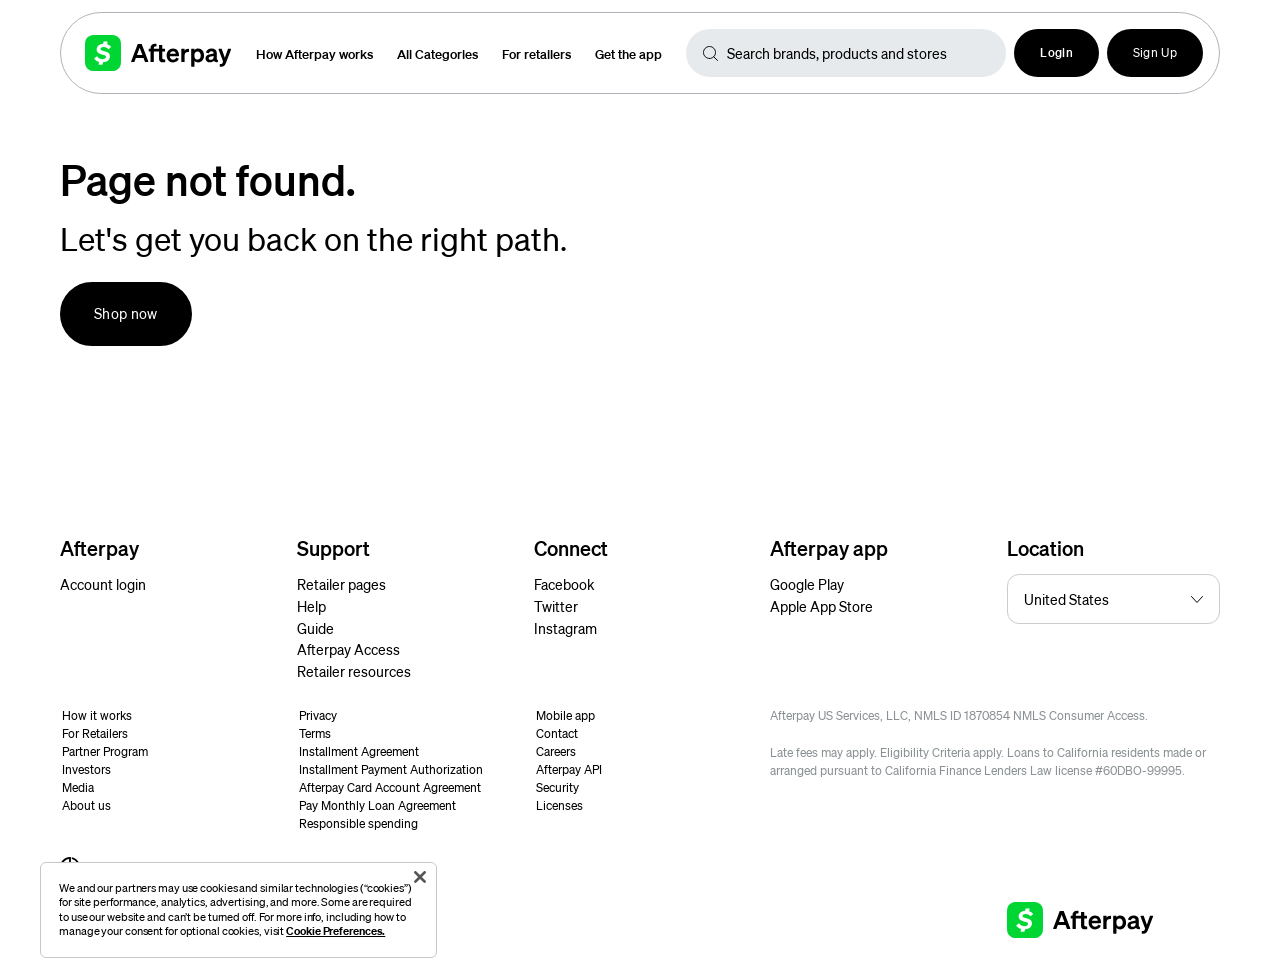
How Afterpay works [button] (314, 53)
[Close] (420, 877)
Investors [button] (86, 769)
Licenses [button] (559, 805)
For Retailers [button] (95, 733)
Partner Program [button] (105, 751)
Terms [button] (315, 733)
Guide (315, 628)
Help (311, 606)
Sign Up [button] (1155, 52)
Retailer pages (341, 584)
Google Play (807, 584)
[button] (1056, 53)
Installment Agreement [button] (359, 751)
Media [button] (78, 787)
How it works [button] (97, 715)
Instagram (565, 628)
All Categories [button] (437, 53)
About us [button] (86, 805)
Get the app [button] (628, 53)
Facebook (564, 584)
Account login (103, 584)
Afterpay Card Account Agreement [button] (390, 787)
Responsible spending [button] (358, 823)
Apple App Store (821, 606)
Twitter (556, 606)
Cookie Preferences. (335, 930)
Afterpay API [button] (569, 769)
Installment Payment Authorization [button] (391, 769)
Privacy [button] (318, 715)
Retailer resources (354, 671)
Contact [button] (557, 733)
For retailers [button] (536, 53)
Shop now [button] (126, 313)
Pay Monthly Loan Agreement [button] (377, 805)
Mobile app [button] (565, 715)
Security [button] (557, 787)
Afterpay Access (348, 649)
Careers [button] (556, 751)
